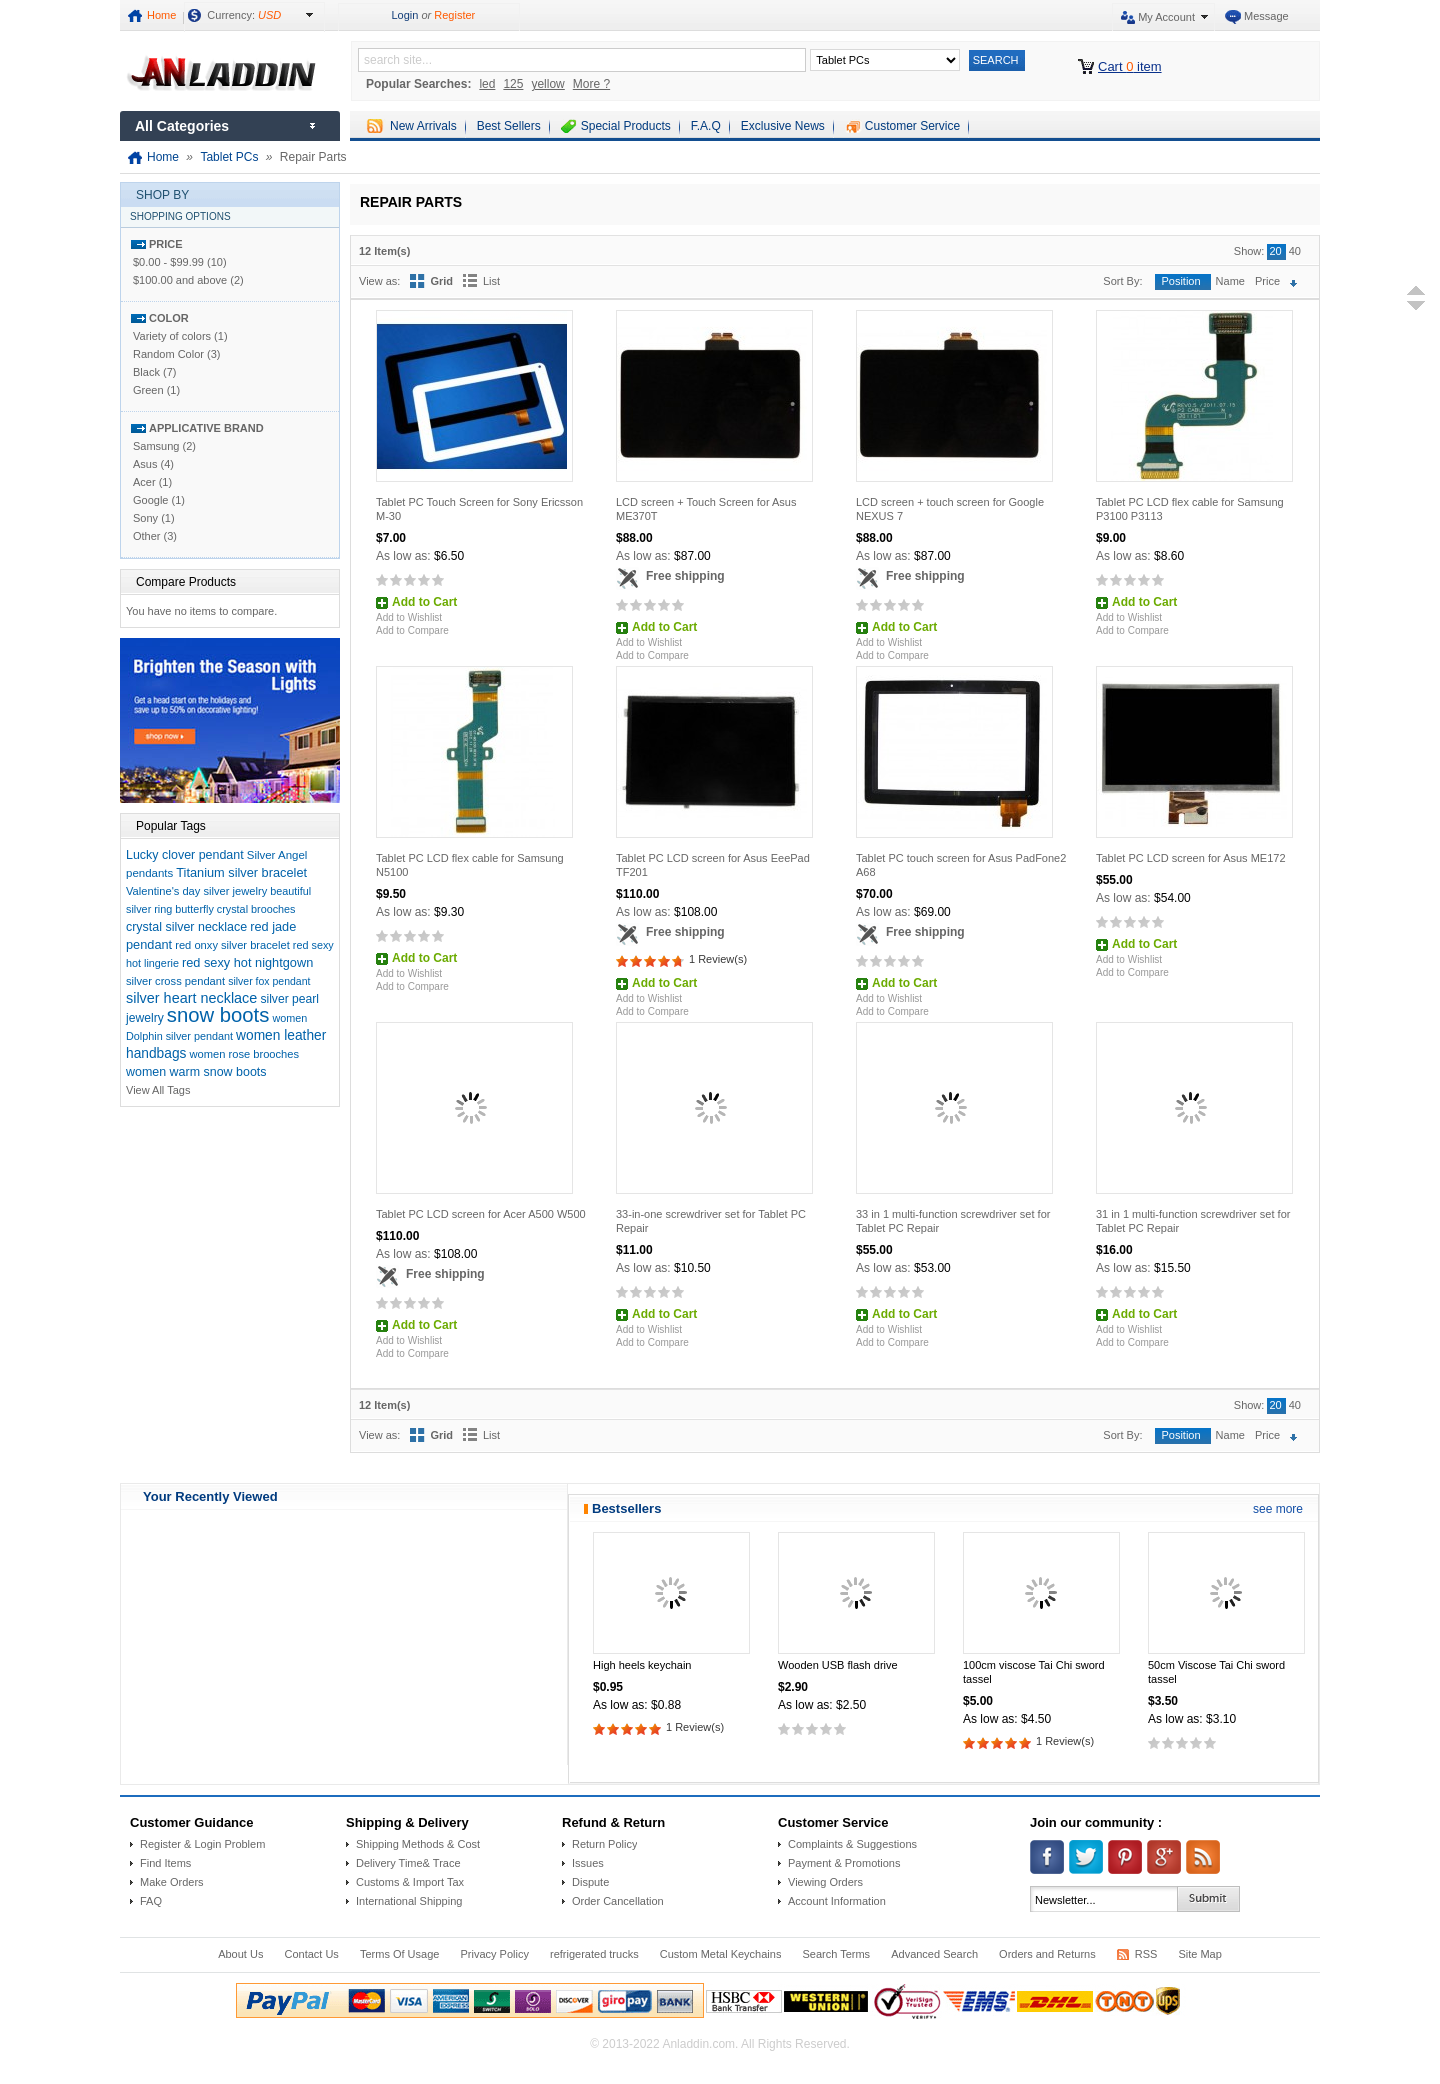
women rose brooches (244, 1054)
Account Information (837, 1901)
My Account (1166, 17)
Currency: (244, 15)
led (487, 84)
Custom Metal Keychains (721, 1954)
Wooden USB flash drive (838, 1665)
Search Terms (836, 1954)
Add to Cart (424, 602)
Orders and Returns (1047, 1954)
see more (1278, 1509)
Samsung (156, 446)
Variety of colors (172, 336)
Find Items (165, 1863)
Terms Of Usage (399, 1954)
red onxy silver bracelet (232, 945)
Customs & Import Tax (410, 1882)
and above (180, 280)
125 (513, 84)
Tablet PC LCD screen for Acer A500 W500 (481, 1214)
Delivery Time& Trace (408, 1863)
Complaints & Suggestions (852, 1844)
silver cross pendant (175, 981)
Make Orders (172, 1882)
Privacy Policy (494, 1954)
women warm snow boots (196, 1072)
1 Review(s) (718, 959)
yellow (547, 84)
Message (1266, 16)
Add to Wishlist (409, 617)
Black (146, 372)
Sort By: (1122, 281)
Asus (145, 464)
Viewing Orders (825, 1882)
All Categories (182, 126)
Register (454, 15)
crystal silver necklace (186, 927)
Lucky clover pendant (185, 855)
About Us (240, 1954)
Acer (144, 482)
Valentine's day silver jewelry (196, 891)
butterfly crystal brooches (235, 909)
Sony (145, 518)
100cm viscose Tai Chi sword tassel (1034, 1672)
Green (148, 390)
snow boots (218, 1015)
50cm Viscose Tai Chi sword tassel (1216, 1672)
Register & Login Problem (202, 1844)
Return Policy (604, 1844)
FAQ (151, 1901)
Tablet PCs (229, 157)
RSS (1146, 1954)
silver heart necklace (191, 998)
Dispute (590, 1882)
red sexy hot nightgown (247, 962)
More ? (591, 84)
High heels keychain (642, 1665)
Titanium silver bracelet (241, 872)
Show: (1249, 251)
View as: (379, 281)
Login (404, 15)
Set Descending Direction (1298, 283)
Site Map (1199, 1954)
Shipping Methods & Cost (418, 1844)
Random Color (168, 354)
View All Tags (158, 1090)
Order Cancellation (618, 1901)
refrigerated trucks (594, 1954)
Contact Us (311, 1954)
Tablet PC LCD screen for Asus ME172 (1191, 858)
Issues (588, 1863)
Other (147, 536)
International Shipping (409, 1901)
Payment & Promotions (844, 1863)
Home (161, 15)
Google (150, 500)
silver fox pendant (269, 981)
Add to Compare (412, 630)
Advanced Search (934, 1954)
